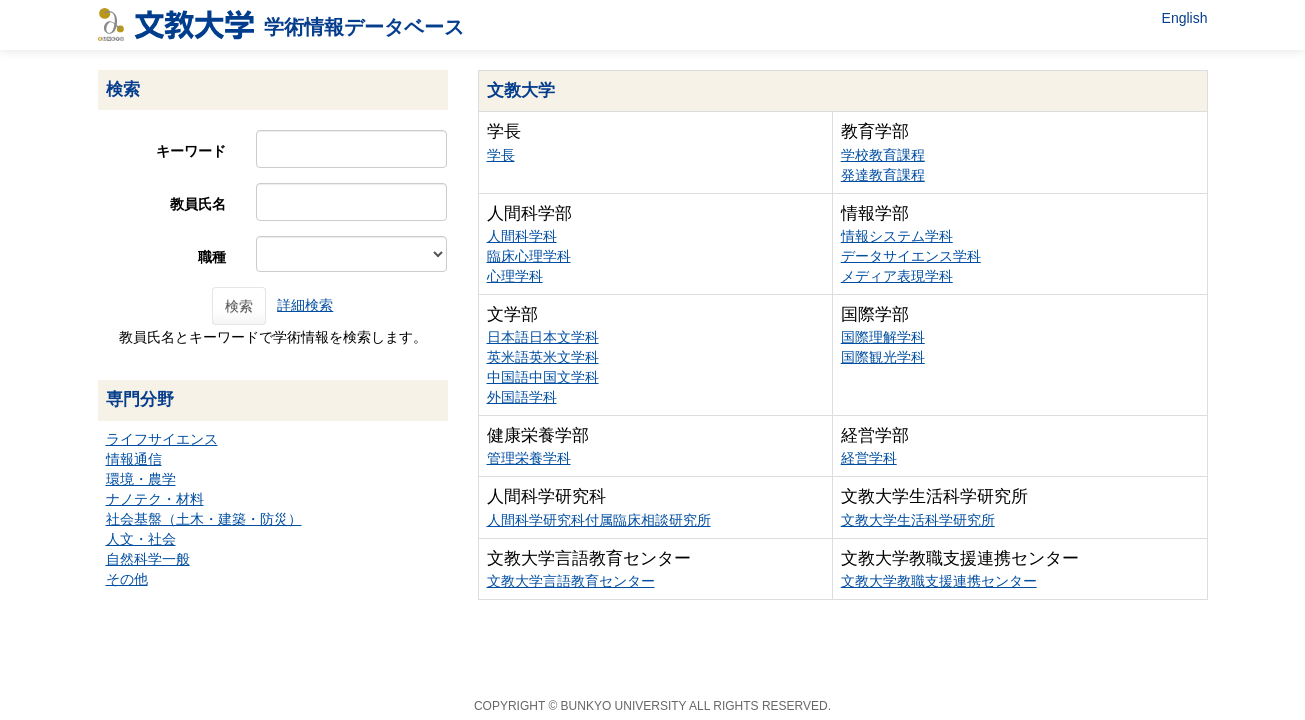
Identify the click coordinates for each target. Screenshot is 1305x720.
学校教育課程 (883, 155)
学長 (501, 155)
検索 (239, 306)
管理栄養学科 (529, 458)
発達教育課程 (883, 175)
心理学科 (515, 276)
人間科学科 (522, 236)
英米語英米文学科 (543, 357)
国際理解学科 (883, 337)
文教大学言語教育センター (571, 581)
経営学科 (869, 458)
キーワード (191, 151)
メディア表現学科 (897, 276)
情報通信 (134, 459)
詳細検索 (305, 305)
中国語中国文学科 (543, 377)
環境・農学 (141, 479)
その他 (127, 579)
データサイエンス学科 (911, 256)
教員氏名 (198, 204)
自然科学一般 (148, 559)
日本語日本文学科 (543, 337)
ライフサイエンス (162, 439)
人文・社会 (141, 539)
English (1185, 18)
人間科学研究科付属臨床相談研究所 (599, 520)
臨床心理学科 (529, 256)
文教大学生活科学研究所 (918, 520)
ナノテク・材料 (155, 499)
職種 (212, 257)
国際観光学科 (883, 357)
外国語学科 (522, 397)
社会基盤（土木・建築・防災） (204, 519)
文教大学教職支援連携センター (939, 581)
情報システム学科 (897, 236)
